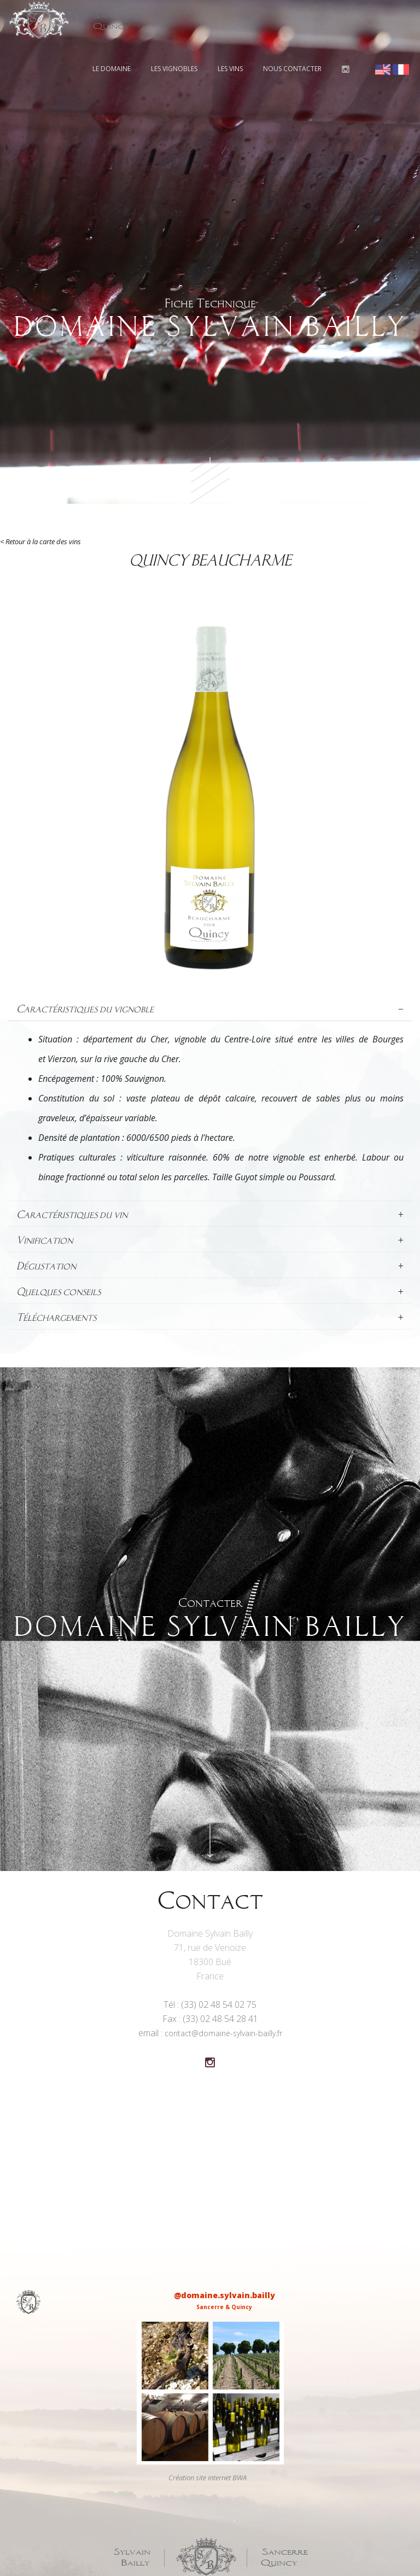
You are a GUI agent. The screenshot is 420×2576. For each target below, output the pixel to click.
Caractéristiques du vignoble (210, 1009)
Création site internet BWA (207, 2477)
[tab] (210, 1009)
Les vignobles (174, 68)
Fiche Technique (210, 319)
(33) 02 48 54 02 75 (218, 2004)
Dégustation (210, 1266)
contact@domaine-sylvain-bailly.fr (223, 2033)
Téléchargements (210, 1318)
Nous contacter (292, 68)
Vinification (210, 1240)
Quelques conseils (210, 1292)
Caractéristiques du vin (210, 1215)
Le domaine (111, 68)
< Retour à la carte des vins (40, 541)
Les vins (230, 68)
